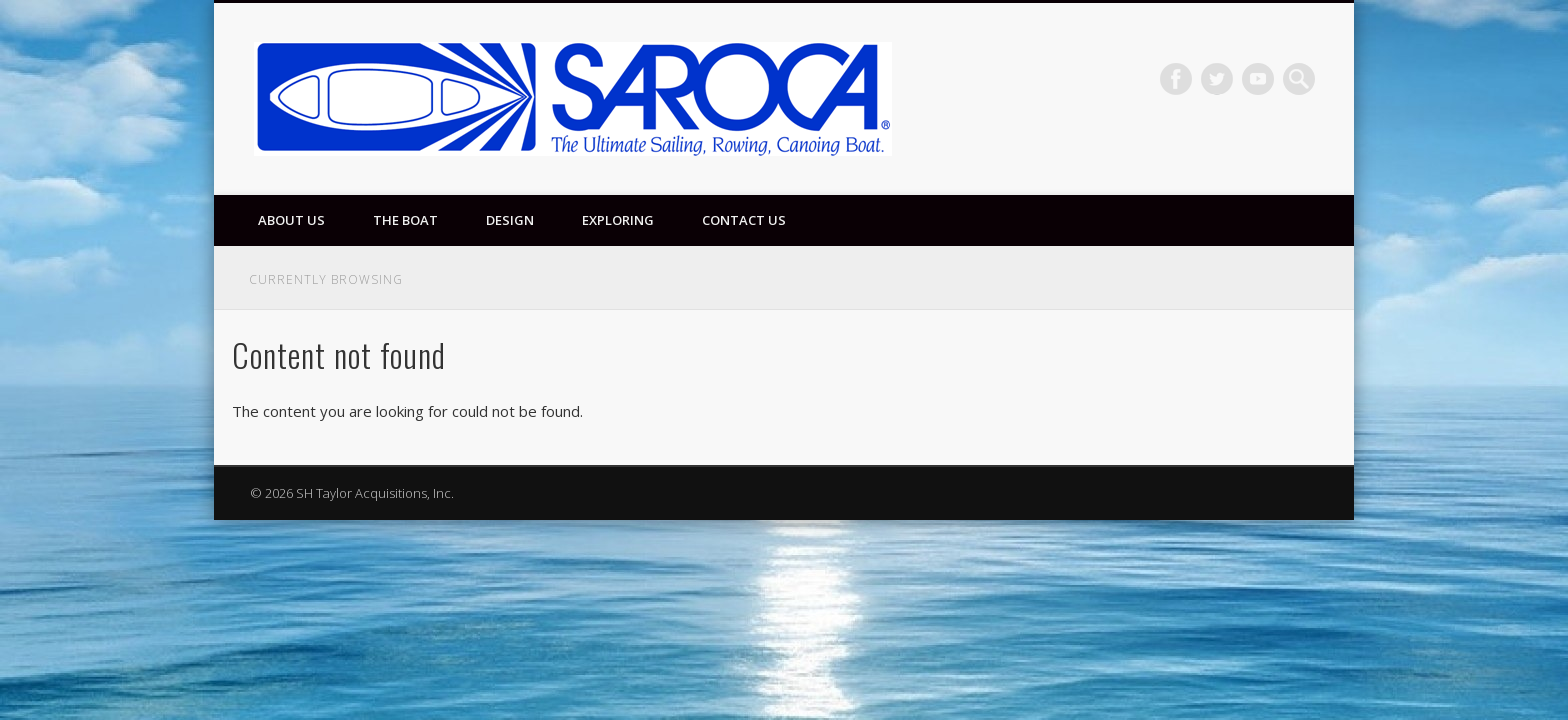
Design (510, 220)
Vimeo (1258, 79)
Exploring (618, 220)
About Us (291, 220)
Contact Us (744, 220)
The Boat (405, 220)
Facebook (1176, 79)
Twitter (1217, 79)
